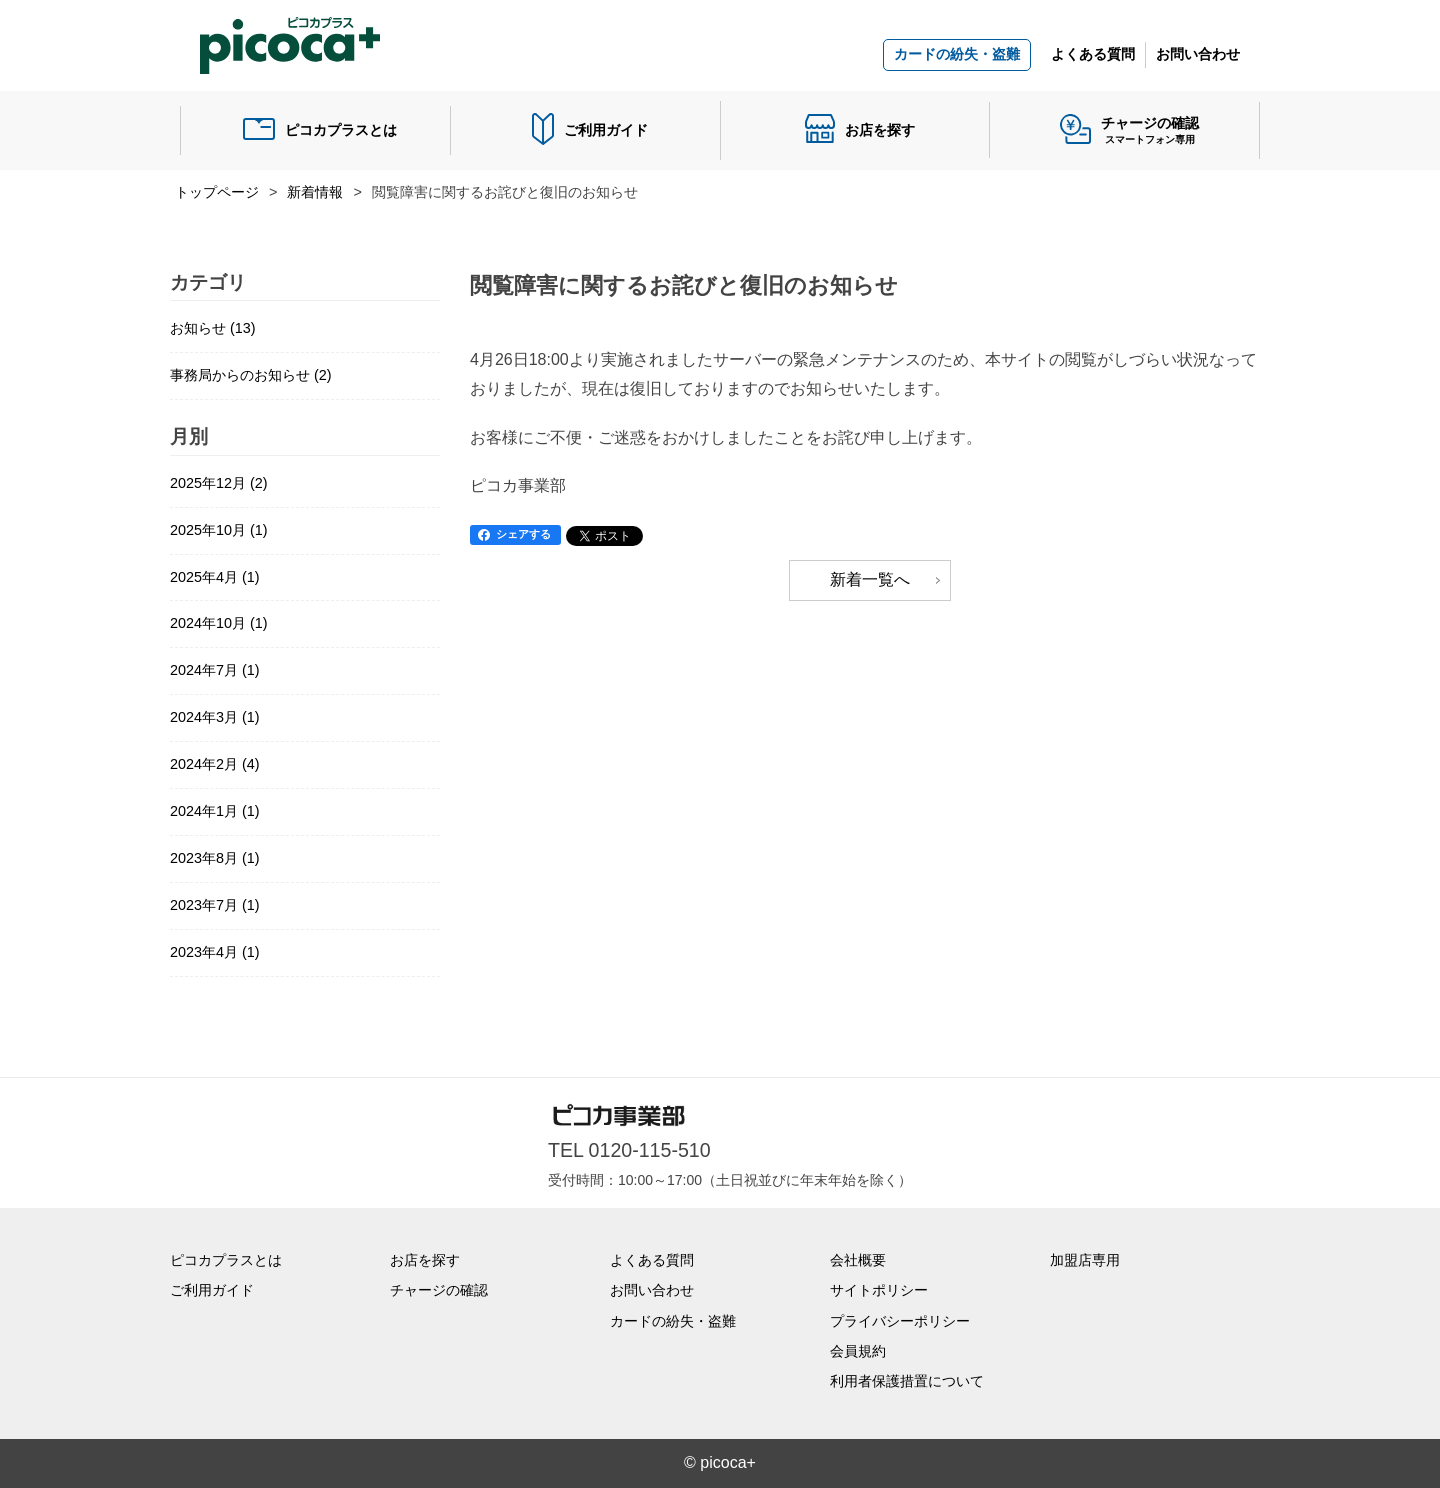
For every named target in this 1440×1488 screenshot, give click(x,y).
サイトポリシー (879, 1290)
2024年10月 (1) (219, 623)
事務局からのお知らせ (251, 375)
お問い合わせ (1198, 54)
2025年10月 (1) (219, 530)
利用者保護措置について (907, 1381)
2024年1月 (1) (215, 811)
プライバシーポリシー (900, 1321)
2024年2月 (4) (215, 764)
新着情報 (315, 192)
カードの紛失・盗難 (957, 54)
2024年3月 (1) (215, 717)
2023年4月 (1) (215, 952)
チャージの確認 (439, 1290)
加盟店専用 (1085, 1260)
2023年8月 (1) (215, 858)
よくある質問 (1093, 54)
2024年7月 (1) (215, 670)
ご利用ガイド (606, 130)
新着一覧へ (870, 579)
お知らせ (213, 328)
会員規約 (858, 1351)
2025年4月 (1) (215, 577)
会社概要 (858, 1260)
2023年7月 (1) (215, 905)
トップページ (217, 192)
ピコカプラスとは (341, 130)
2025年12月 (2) (219, 483)
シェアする (523, 534)
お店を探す (880, 130)
